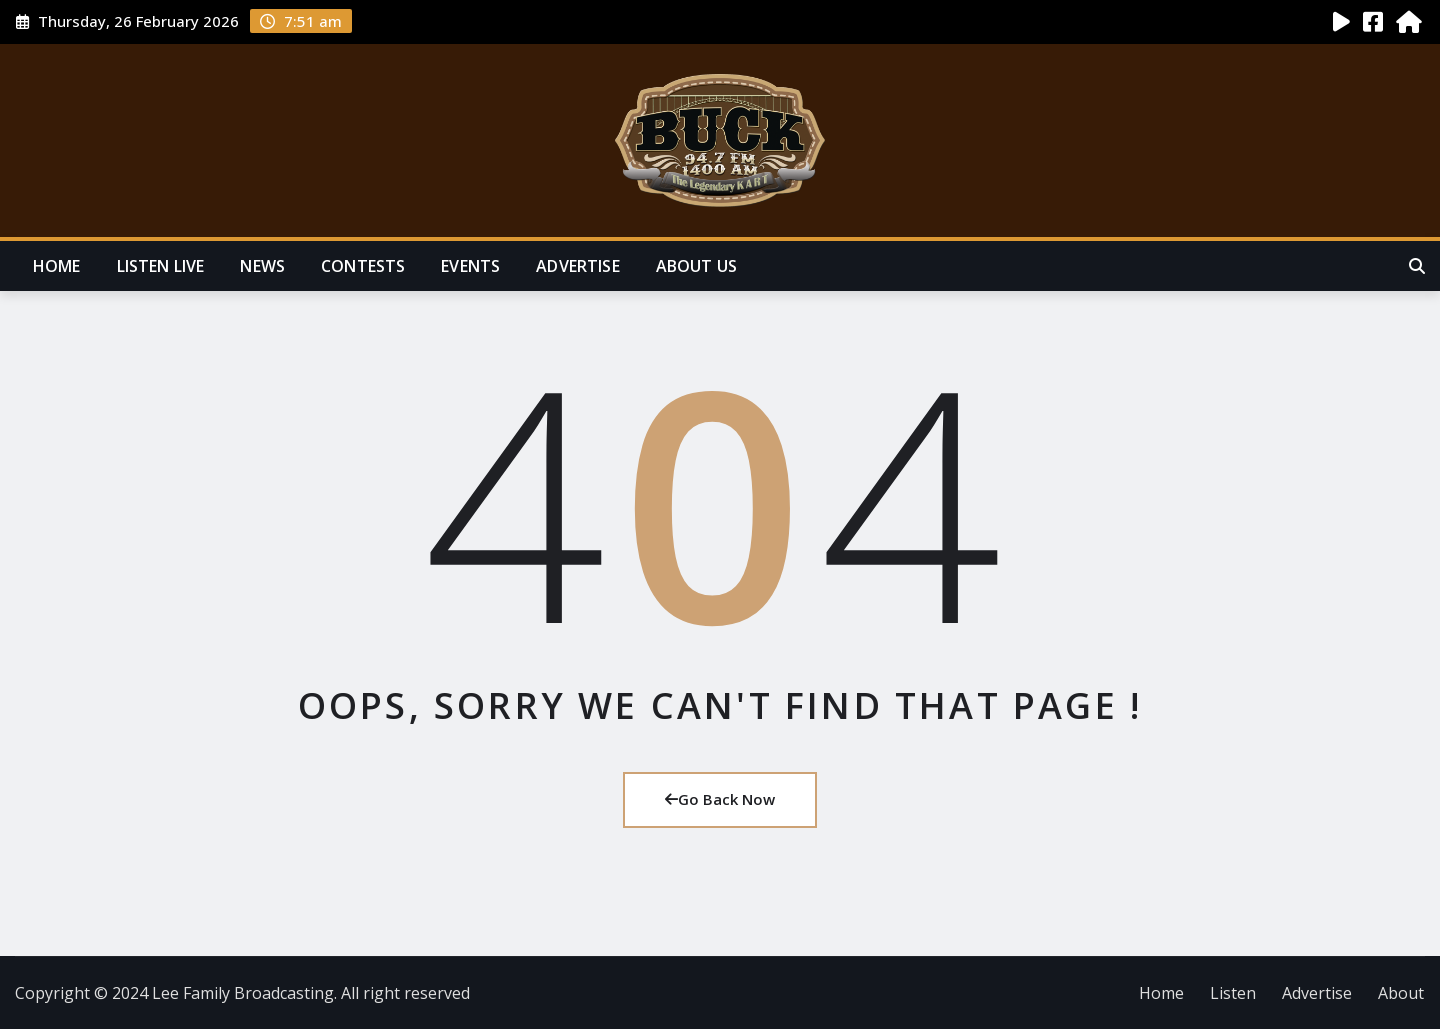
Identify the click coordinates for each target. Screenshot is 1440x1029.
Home (57, 266)
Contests (363, 266)
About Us (696, 266)
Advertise (577, 266)
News (262, 266)
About (1401, 993)
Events (470, 266)
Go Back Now (720, 799)
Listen (1233, 993)
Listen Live (161, 266)
